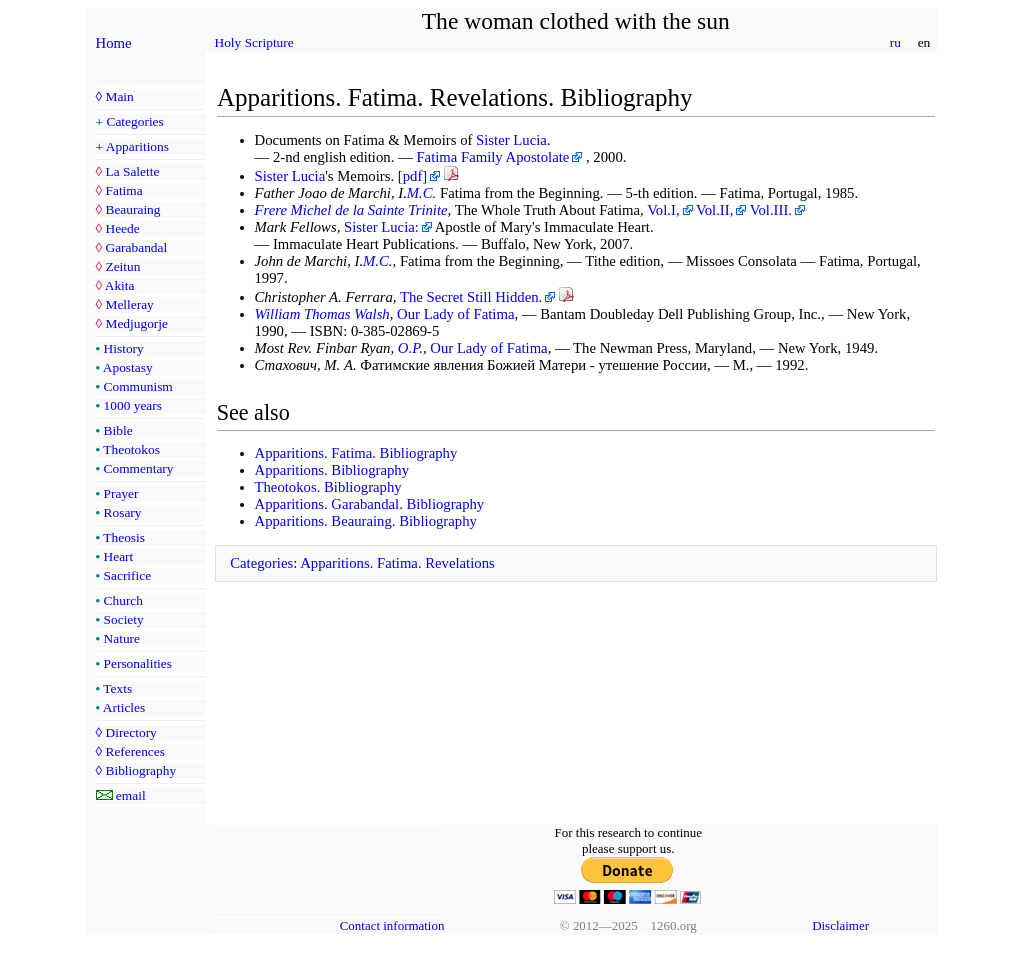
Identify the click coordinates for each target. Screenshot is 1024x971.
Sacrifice (128, 575)
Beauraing (132, 209)
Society (124, 619)
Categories (135, 121)
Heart (119, 556)
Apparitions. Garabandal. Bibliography (370, 504)
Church (123, 600)
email (131, 795)
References (134, 751)
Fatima (123, 190)
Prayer (121, 493)
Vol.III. (771, 210)
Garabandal (136, 247)
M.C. (421, 193)
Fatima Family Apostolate (492, 157)
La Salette (132, 171)
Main (119, 96)
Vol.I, (663, 210)
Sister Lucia (511, 140)
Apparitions (137, 146)
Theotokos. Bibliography (328, 487)
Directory (130, 732)
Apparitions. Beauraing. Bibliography (366, 521)
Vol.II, (714, 210)
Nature (122, 638)
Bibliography (140, 770)
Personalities (138, 663)
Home (114, 43)
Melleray (129, 304)
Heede (122, 228)
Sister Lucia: (381, 227)
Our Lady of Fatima (455, 314)
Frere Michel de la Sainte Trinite (351, 210)
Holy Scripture (254, 42)
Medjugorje (136, 323)
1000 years (133, 405)
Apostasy (128, 367)
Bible (118, 430)
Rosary (123, 512)
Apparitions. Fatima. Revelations (397, 563)
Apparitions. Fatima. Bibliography (356, 453)
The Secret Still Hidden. (471, 297)
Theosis (124, 537)
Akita (120, 285)
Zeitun (122, 266)
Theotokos (131, 449)
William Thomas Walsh (322, 314)
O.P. (410, 348)
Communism (138, 386)
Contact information (392, 925)
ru (895, 42)
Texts (117, 688)
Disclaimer (840, 925)
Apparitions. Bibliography (332, 470)
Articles (124, 707)
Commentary (139, 468)
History (124, 348)
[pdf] (412, 176)
